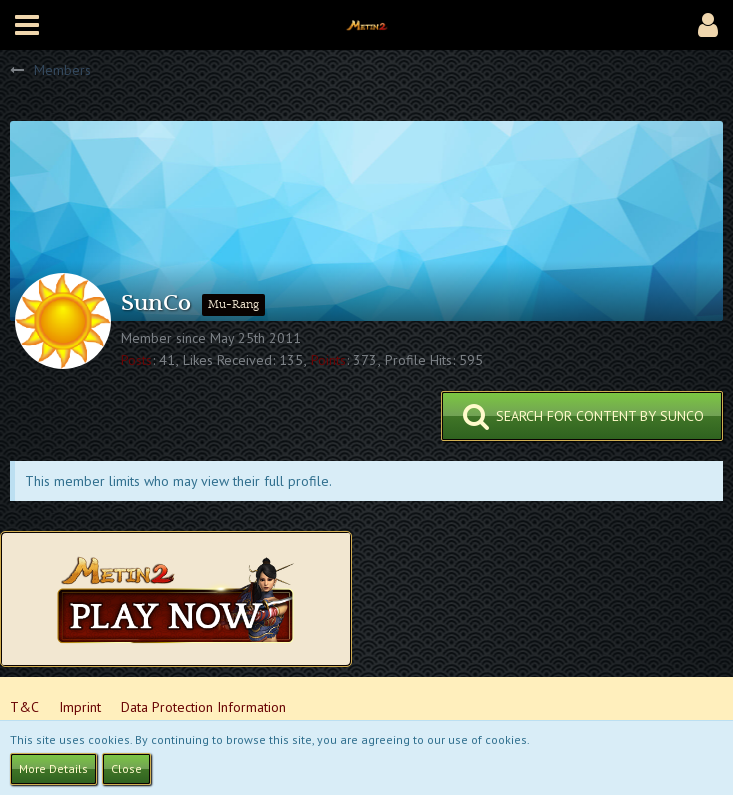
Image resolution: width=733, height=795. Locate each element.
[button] (27, 25)
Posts (136, 360)
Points (328, 360)
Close (126, 768)
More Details (53, 768)
